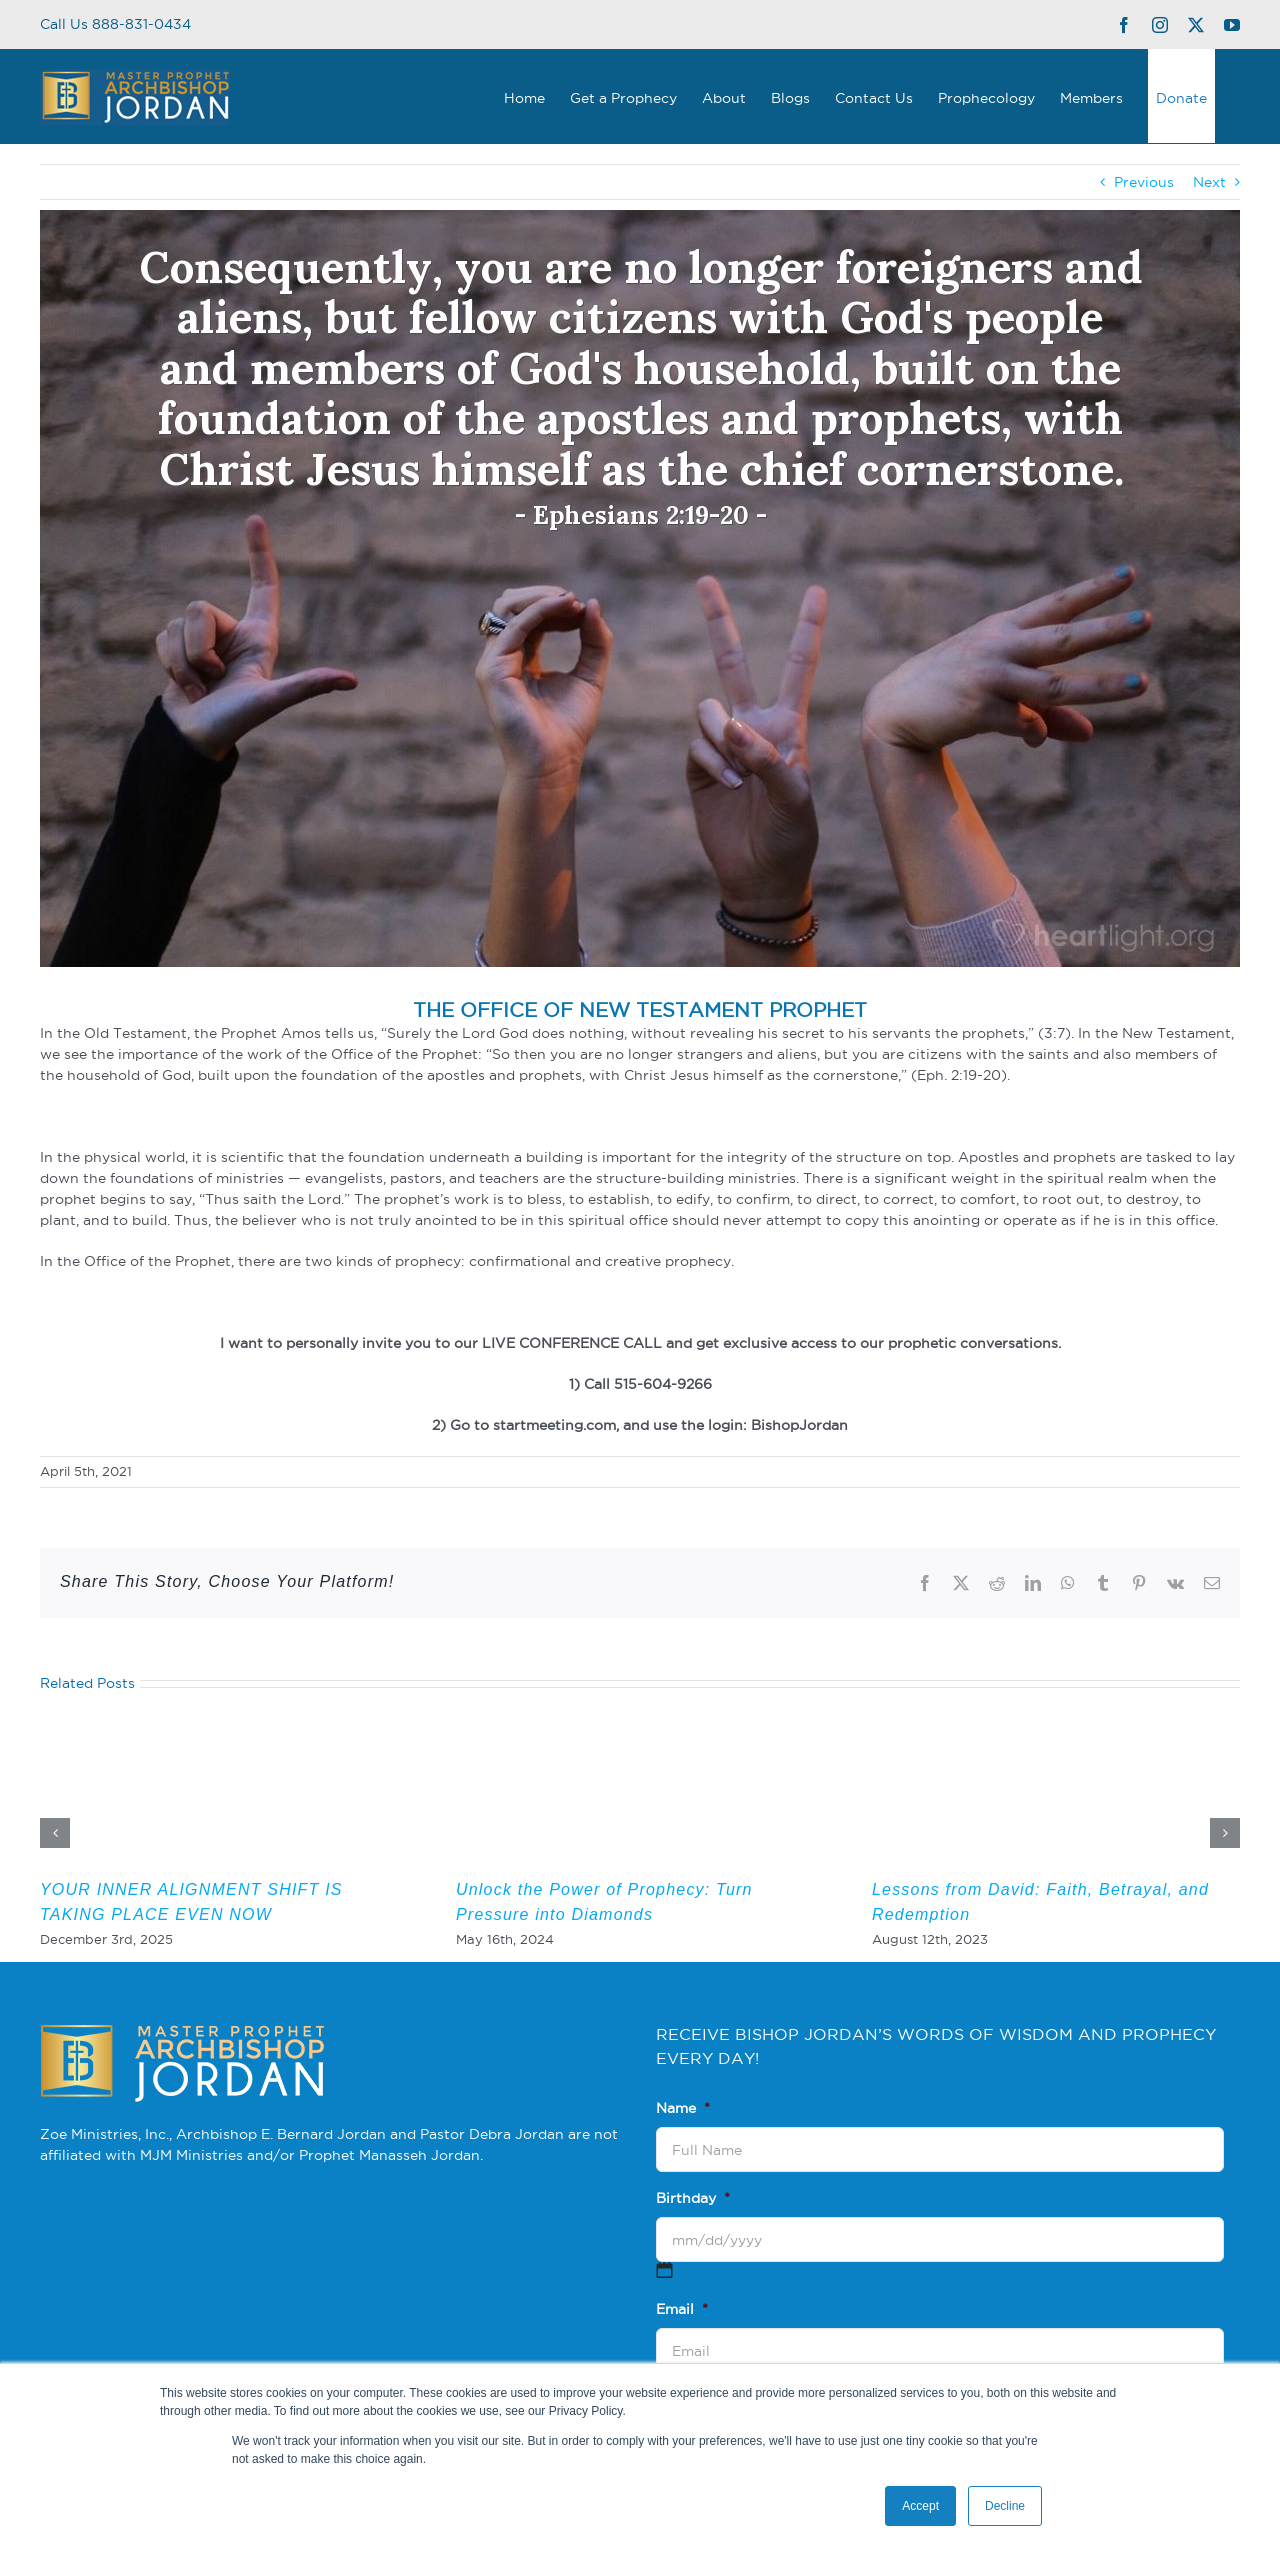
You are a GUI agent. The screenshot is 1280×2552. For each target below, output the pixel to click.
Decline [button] (1005, 2506)
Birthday (693, 2198)
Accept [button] (920, 2506)
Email (682, 2309)
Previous (1144, 182)
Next (1209, 182)
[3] (640, 588)
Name (683, 2108)
